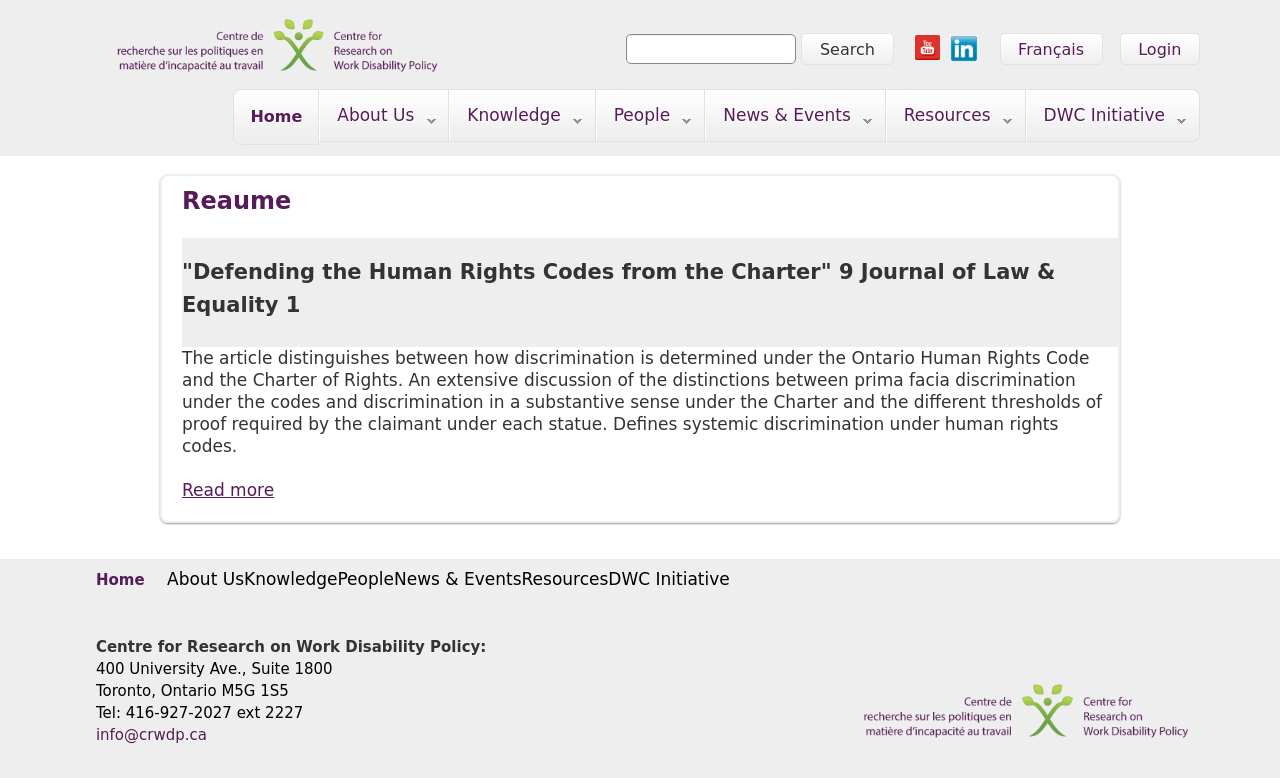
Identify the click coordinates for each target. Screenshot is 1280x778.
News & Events (789, 119)
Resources (949, 119)
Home (276, 116)
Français (1051, 49)
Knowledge (516, 119)
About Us (377, 119)
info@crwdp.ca (151, 735)
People (644, 119)
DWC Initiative (1107, 119)
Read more (228, 489)
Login (1159, 49)
